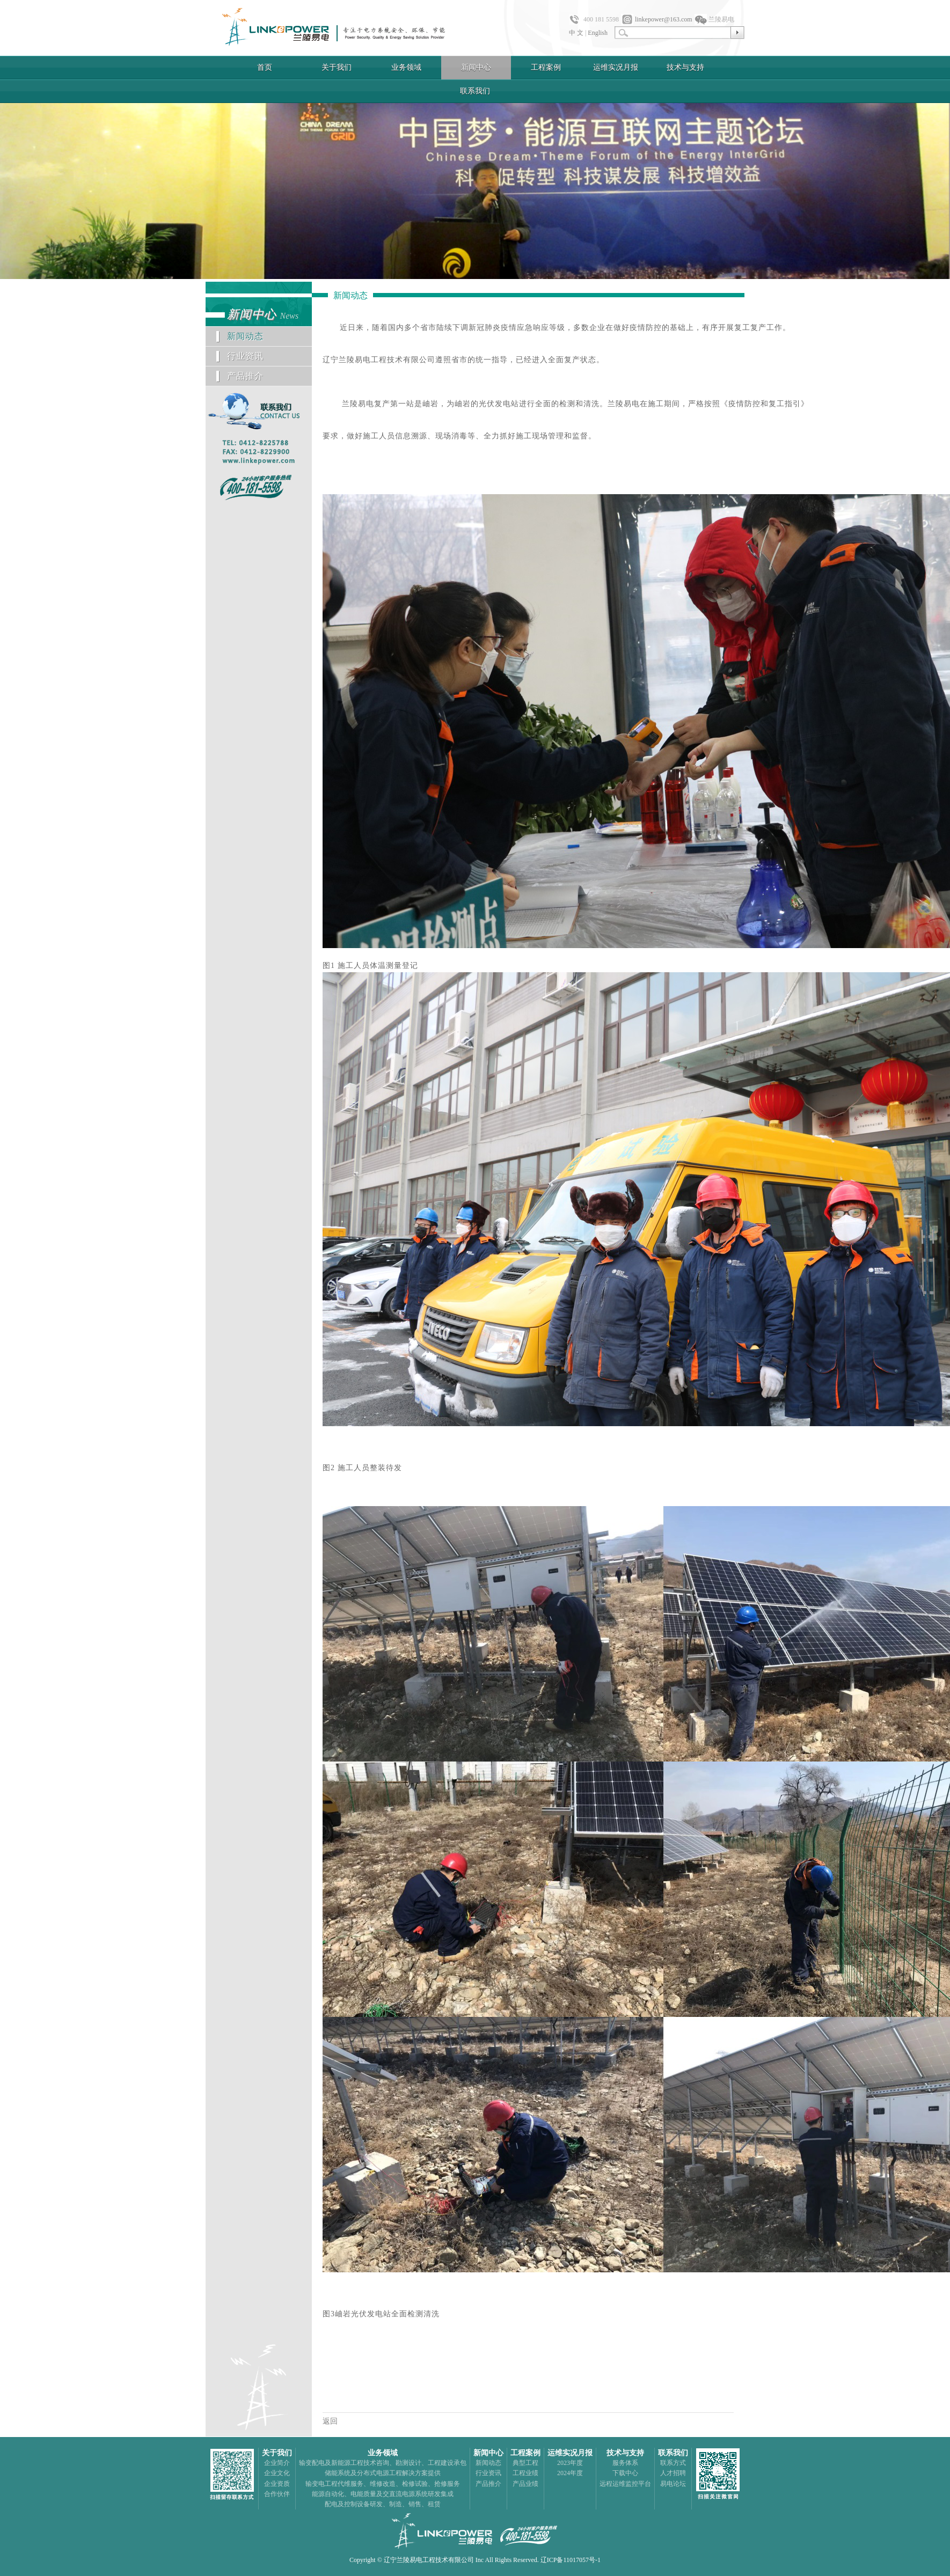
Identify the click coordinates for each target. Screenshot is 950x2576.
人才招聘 (673, 2473)
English (598, 32)
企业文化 (277, 2473)
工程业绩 (525, 2473)
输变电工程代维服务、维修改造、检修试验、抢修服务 (382, 2483)
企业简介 (277, 2463)
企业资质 (277, 2483)
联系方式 (673, 2463)
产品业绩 (525, 2483)
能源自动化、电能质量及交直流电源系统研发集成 (383, 2494)
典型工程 (525, 2463)
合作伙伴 (277, 2494)
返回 (330, 2421)
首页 (264, 67)
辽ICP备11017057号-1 (570, 2560)
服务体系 (625, 2463)
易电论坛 (673, 2483)
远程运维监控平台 (625, 2483)
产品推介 (245, 375)
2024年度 (570, 2473)
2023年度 (570, 2463)
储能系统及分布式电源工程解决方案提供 (383, 2473)
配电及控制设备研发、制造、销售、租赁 (383, 2504)
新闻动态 (245, 336)
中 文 (576, 32)
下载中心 (625, 2473)
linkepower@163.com (663, 19)
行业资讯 (245, 356)
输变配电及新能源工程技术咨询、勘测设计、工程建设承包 (382, 2463)
